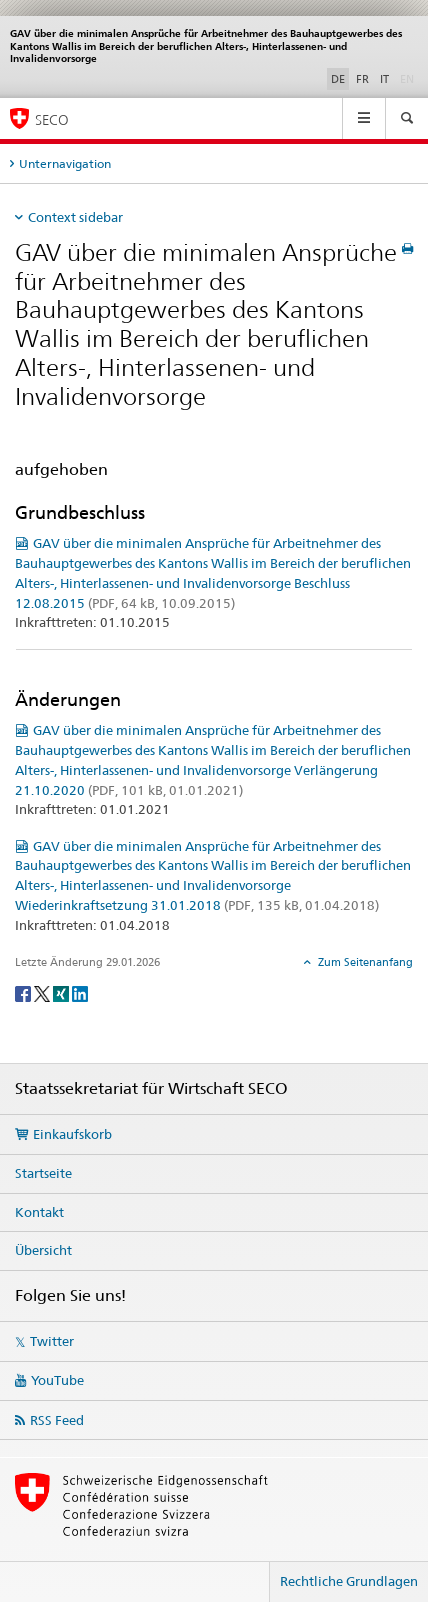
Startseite (43, 1173)
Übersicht (43, 1250)
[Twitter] (43, 992)
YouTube (57, 1380)
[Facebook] (24, 992)
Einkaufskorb (72, 1134)
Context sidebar (75, 217)
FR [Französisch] (362, 79)
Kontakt (39, 1212)
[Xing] (62, 992)
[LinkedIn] (80, 992)
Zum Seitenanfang (364, 962)
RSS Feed (57, 1420)
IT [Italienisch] (384, 79)
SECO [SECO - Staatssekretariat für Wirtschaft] (52, 119)
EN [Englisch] (409, 78)
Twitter (52, 1341)
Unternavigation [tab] (65, 163)
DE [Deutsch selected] (338, 79)
